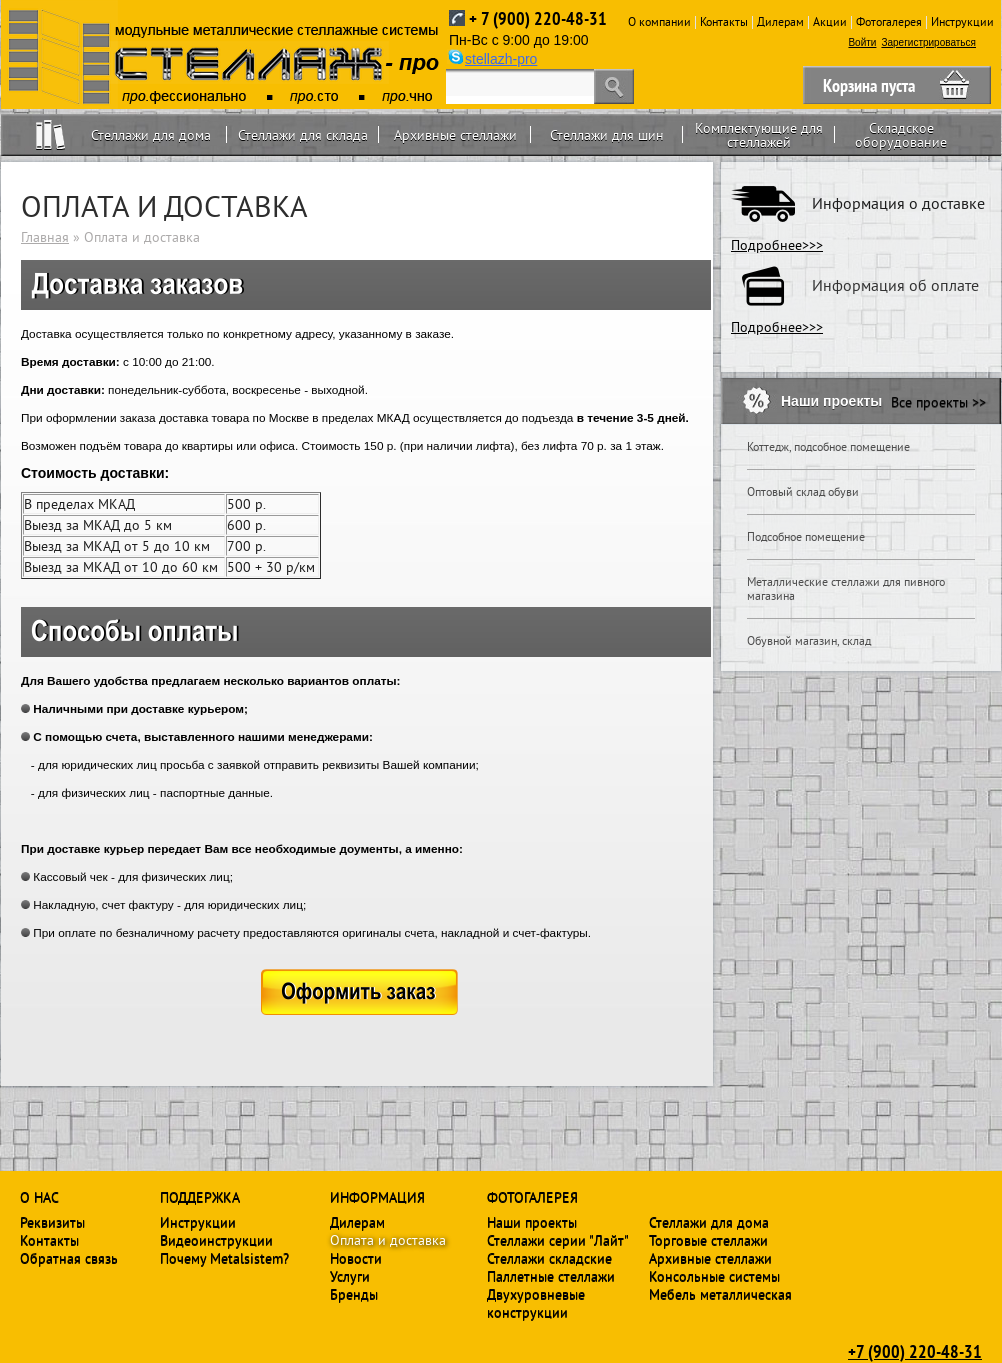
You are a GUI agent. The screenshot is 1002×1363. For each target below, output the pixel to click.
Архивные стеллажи (455, 135)
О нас (39, 1197)
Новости (356, 1258)
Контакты (724, 21)
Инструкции (962, 21)
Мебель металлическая (720, 1294)
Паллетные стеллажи (551, 1276)
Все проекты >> (938, 402)
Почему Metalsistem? (224, 1258)
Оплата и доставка (388, 1240)
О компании (659, 21)
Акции (830, 21)
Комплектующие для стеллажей (759, 135)
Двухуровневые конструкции (536, 1303)
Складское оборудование (901, 135)
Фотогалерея (889, 21)
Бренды (354, 1294)
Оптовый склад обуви (803, 492)
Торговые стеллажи (708, 1240)
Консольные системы (714, 1276)
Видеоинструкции (216, 1240)
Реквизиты (52, 1222)
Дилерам (780, 21)
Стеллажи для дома (151, 135)
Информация (377, 1197)
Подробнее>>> (777, 245)
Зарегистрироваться (928, 42)
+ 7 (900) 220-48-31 (538, 18)
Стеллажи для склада (303, 135)
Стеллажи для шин (607, 135)
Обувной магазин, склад (809, 641)
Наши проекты (532, 1222)
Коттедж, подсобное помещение (828, 447)
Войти (862, 42)
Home (50, 134)
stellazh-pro (501, 59)
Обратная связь (69, 1258)
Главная (45, 237)
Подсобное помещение (806, 537)
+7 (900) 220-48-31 (915, 1351)
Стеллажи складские (549, 1258)
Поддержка (200, 1197)
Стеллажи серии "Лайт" (558, 1240)
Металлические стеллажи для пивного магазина (846, 589)
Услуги (350, 1276)
